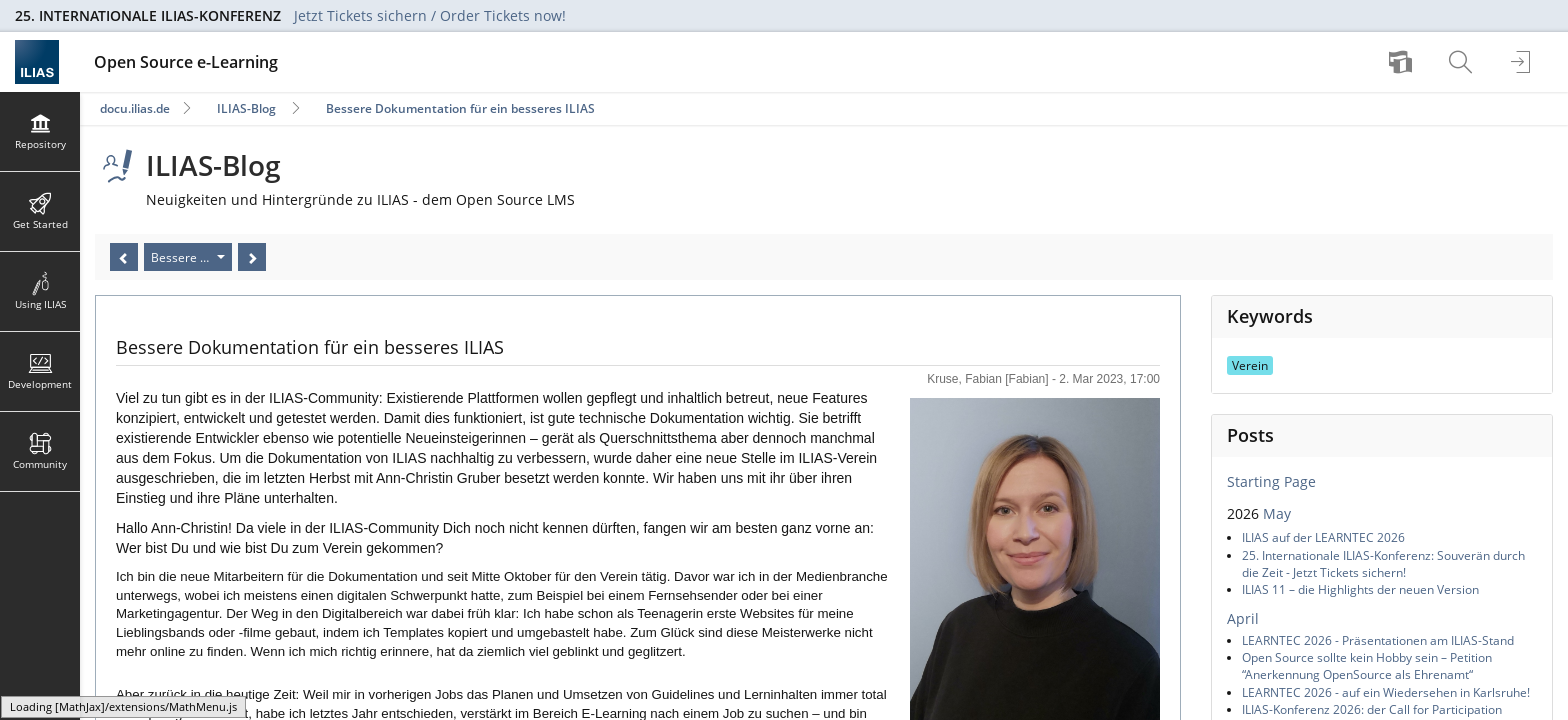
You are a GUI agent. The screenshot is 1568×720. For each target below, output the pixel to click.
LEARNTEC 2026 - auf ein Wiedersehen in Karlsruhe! (1386, 692)
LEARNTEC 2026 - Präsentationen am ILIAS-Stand (1378, 640)
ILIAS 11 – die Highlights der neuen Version (1360, 589)
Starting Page (1271, 481)
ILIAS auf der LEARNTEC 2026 (1323, 537)
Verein (1250, 365)
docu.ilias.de (135, 108)
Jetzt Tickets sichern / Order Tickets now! (430, 15)
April (1243, 618)
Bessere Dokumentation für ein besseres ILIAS (460, 108)
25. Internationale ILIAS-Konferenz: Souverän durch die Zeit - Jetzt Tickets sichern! (1383, 564)
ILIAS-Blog (246, 108)
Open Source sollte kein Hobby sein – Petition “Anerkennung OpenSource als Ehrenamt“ (1367, 666)
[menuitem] (1403, 62)
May (1277, 513)
